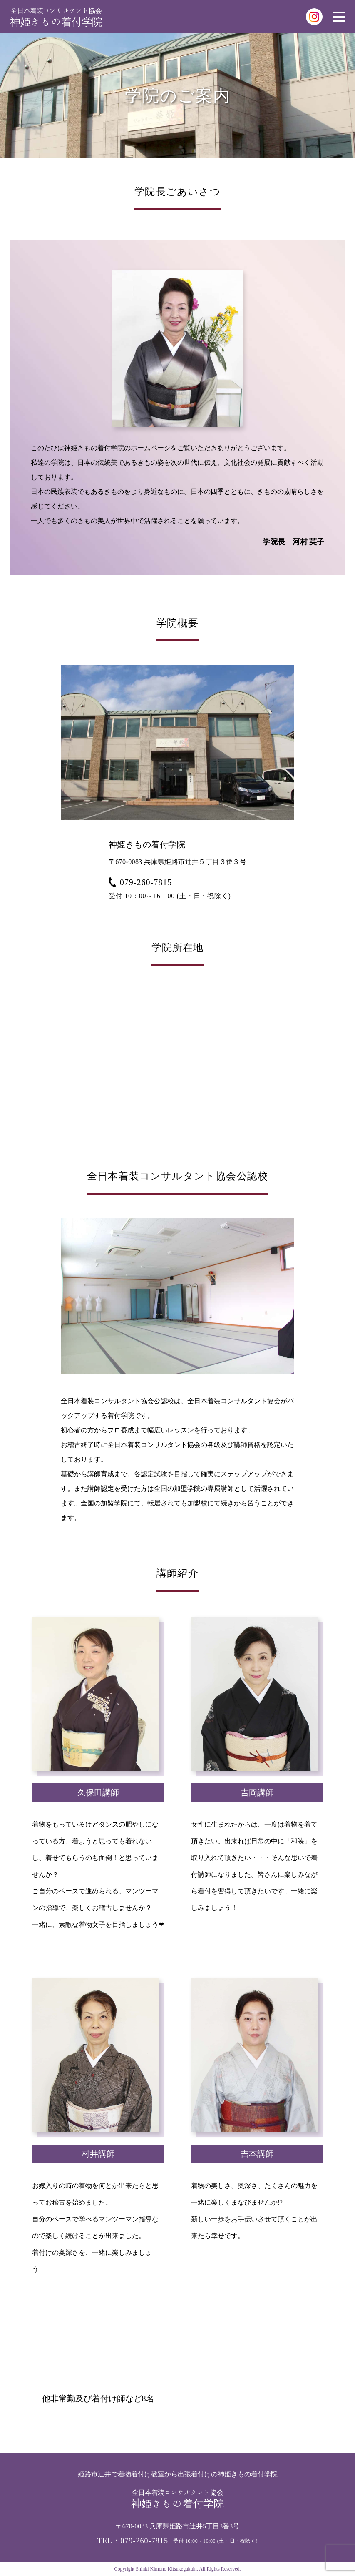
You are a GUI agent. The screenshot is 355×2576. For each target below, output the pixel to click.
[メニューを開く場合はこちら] (339, 17)
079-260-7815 (140, 882)
